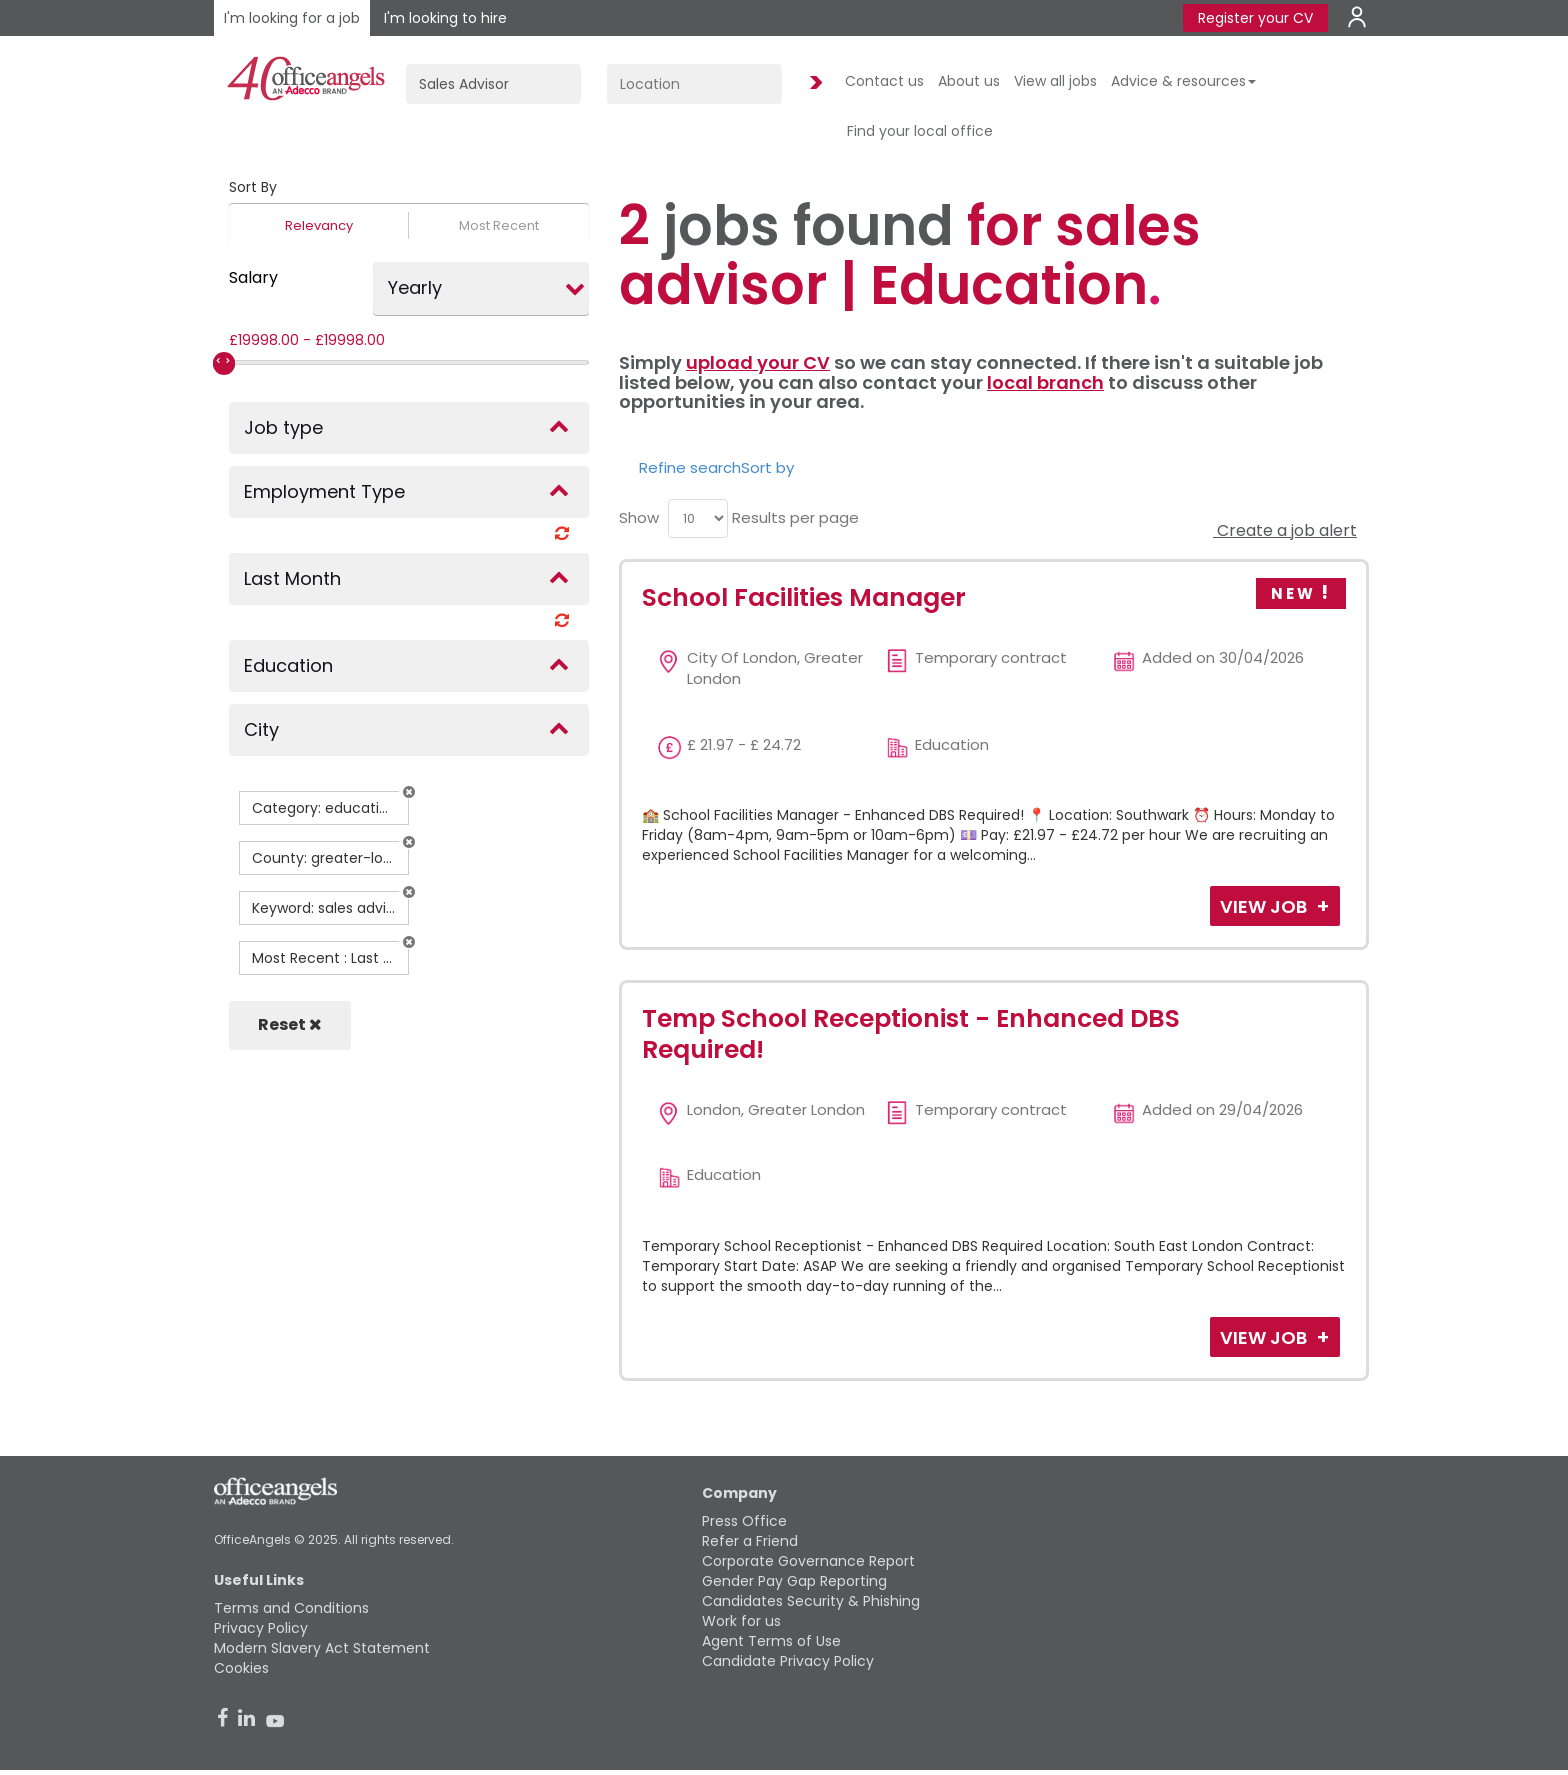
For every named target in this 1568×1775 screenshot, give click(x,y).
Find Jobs (813, 83)
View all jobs (1055, 81)
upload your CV (758, 362)
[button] (409, 792)
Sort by (767, 467)
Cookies (241, 1668)
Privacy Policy (261, 1628)
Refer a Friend (750, 1541)
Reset (290, 1024)
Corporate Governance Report (808, 1561)
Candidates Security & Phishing (811, 1601)
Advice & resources (1183, 81)
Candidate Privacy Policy (788, 1661)
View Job (1265, 906)
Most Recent (499, 225)
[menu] (698, 518)
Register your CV (1255, 18)
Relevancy (319, 225)
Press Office (744, 1521)
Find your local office (920, 131)
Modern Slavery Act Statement (322, 1648)
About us (969, 81)
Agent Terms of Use (771, 1641)
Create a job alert (1285, 530)
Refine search (690, 467)
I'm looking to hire (445, 18)
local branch (1045, 382)
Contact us (884, 81)
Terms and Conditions (291, 1608)
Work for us (741, 1621)
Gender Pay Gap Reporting (794, 1581)
